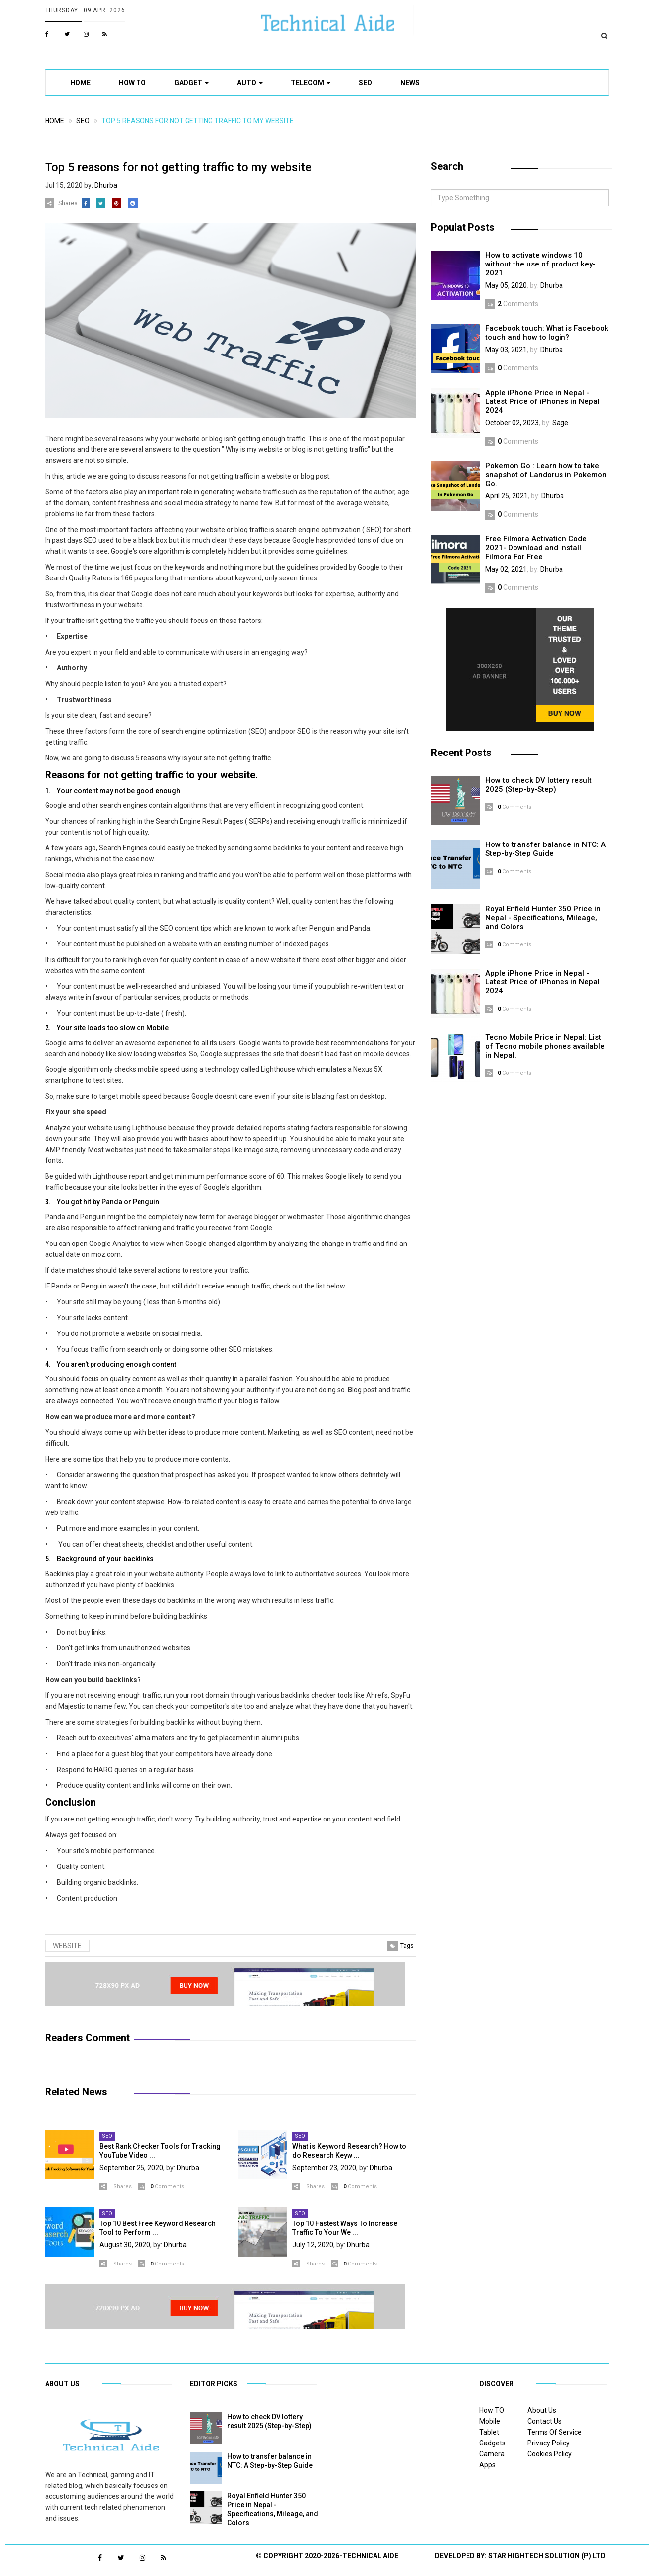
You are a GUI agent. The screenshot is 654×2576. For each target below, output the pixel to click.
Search (447, 166)
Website (67, 1946)
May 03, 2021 (506, 350)
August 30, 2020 (124, 2245)
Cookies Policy (549, 2454)
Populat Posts (463, 227)
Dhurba (105, 185)
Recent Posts (461, 752)
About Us (541, 2410)
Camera (492, 2454)
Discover (496, 2384)
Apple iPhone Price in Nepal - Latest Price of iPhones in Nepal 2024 (542, 401)
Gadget (191, 83)
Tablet (489, 2432)
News (410, 83)
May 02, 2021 (506, 569)
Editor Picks (213, 2384)
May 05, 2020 (506, 285)
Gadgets (492, 2443)
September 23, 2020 (324, 2168)
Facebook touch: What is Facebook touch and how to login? (546, 333)
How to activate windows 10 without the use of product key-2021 (540, 264)
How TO (132, 83)
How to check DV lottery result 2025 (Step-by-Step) (538, 785)
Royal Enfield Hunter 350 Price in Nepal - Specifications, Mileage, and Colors (543, 917)
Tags (407, 1945)
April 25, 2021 (506, 496)
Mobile (489, 2421)
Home (80, 83)
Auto (250, 83)
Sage (560, 423)
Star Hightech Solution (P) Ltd (547, 2556)
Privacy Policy (548, 2443)
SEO (365, 83)
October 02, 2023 (512, 423)
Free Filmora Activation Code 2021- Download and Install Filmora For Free (536, 547)
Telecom (310, 83)
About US (62, 2384)
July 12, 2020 (312, 2245)
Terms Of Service (554, 2432)
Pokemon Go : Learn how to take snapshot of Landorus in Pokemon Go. (546, 474)
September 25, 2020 (131, 2168)
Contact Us (544, 2421)
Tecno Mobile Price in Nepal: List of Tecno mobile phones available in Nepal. (545, 1046)
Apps (487, 2465)
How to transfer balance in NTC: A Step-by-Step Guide (545, 849)
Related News (76, 2092)
